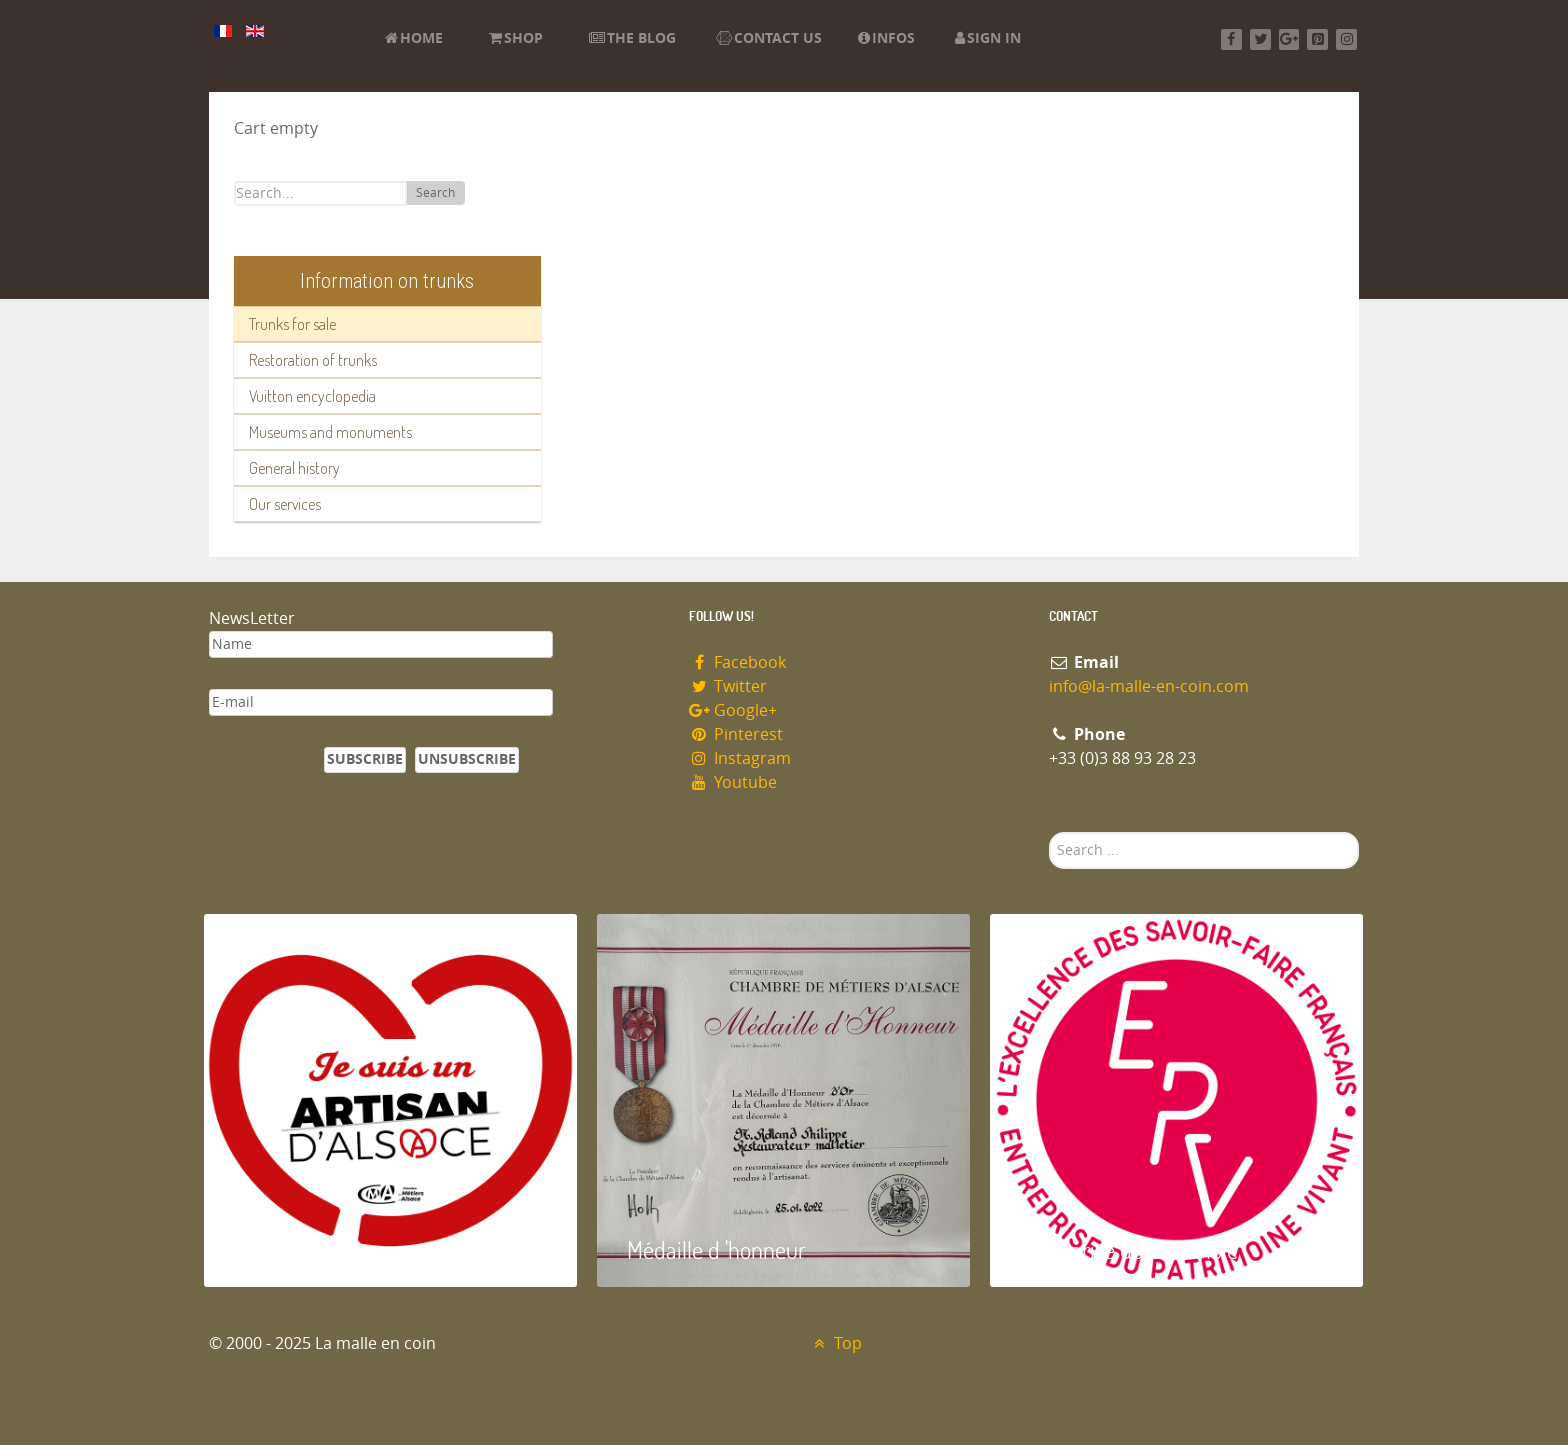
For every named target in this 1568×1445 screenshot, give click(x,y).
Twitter (728, 686)
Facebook (737, 662)
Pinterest (736, 734)
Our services (285, 504)
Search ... (1049, 832)
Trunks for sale (292, 324)
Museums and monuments (330, 432)
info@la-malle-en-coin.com (1149, 686)
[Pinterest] (1317, 39)
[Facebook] (1231, 39)
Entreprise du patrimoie (1129, 1249)
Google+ (733, 710)
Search (435, 193)
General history (294, 468)
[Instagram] (1346, 39)
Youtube (733, 782)
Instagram (740, 758)
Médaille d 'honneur (716, 1249)
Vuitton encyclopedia (312, 396)
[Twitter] (1260, 39)
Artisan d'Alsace (305, 1249)
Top (835, 1343)
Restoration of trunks (313, 360)
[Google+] (1289, 39)
